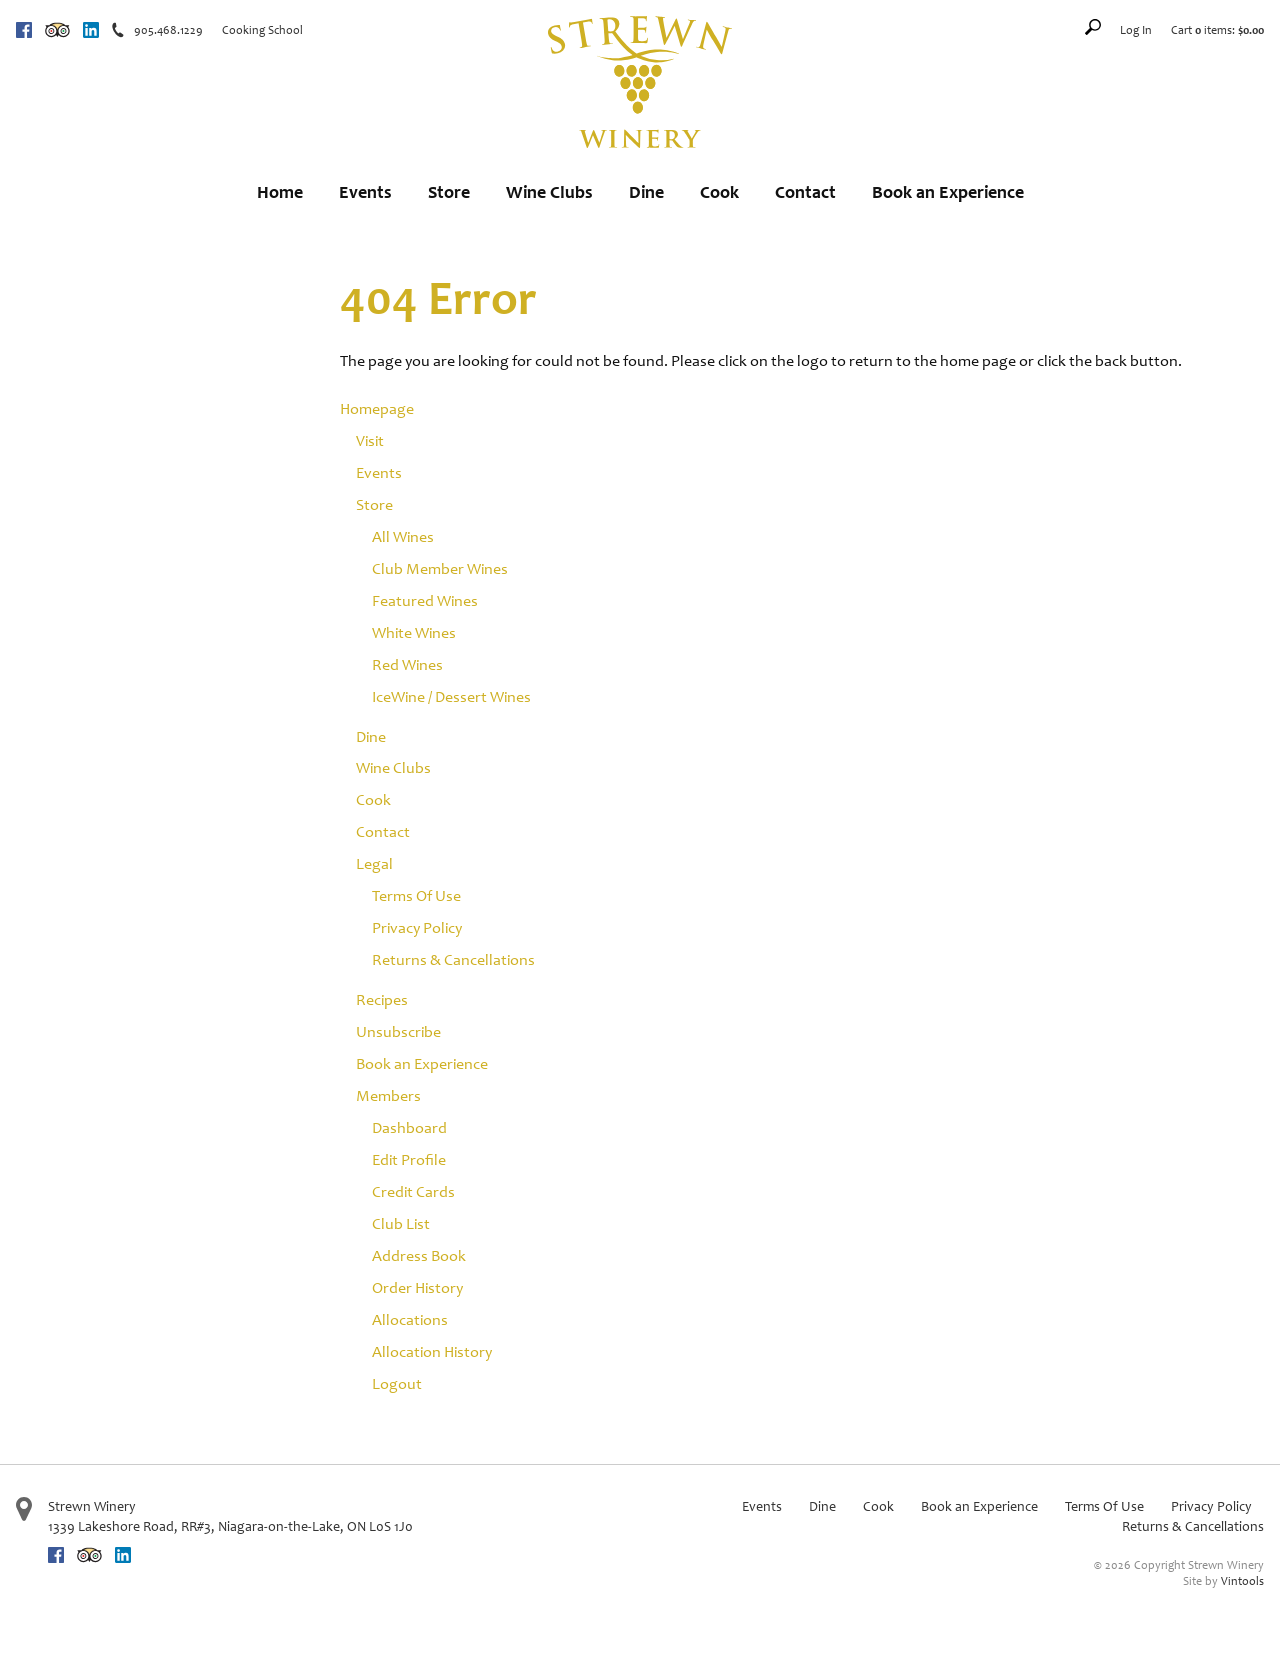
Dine (646, 192)
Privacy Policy (417, 927)
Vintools (1242, 1581)
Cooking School (262, 30)
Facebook (24, 30)
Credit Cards (413, 1191)
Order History (417, 1287)
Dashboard (409, 1127)
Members (388, 1095)
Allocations (410, 1319)
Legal (374, 863)
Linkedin (91, 30)
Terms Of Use (416, 895)
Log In (1136, 30)
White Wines (414, 632)
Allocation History (432, 1351)
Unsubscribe (398, 1031)
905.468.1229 (168, 30)
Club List (401, 1223)
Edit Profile (409, 1159)
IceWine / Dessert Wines (451, 696)
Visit (370, 440)
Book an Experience (948, 192)
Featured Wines (425, 600)
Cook (719, 192)
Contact (805, 192)
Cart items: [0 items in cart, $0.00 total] (1217, 30)
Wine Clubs (549, 192)
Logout (397, 1383)
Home (280, 192)
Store (449, 192)
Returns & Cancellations (453, 959)
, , (230, 1526)
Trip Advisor (57, 30)
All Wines (403, 536)
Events (365, 192)
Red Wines (407, 664)
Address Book (419, 1255)
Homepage (377, 408)
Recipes (382, 999)
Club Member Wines (440, 568)
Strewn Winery (92, 1506)
